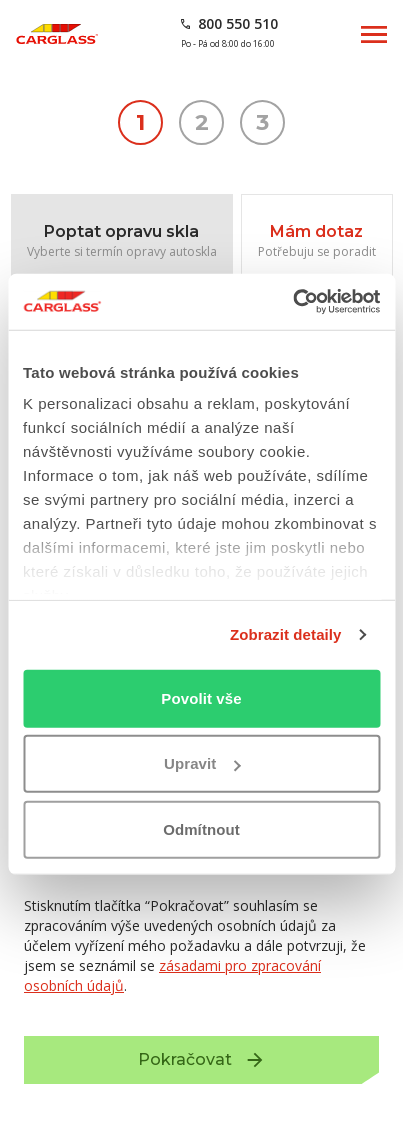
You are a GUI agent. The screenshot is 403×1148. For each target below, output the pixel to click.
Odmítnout (201, 828)
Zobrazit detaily (286, 634)
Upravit (202, 763)
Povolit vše (201, 697)
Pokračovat (259, 1066)
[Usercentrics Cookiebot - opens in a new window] (292, 302)
